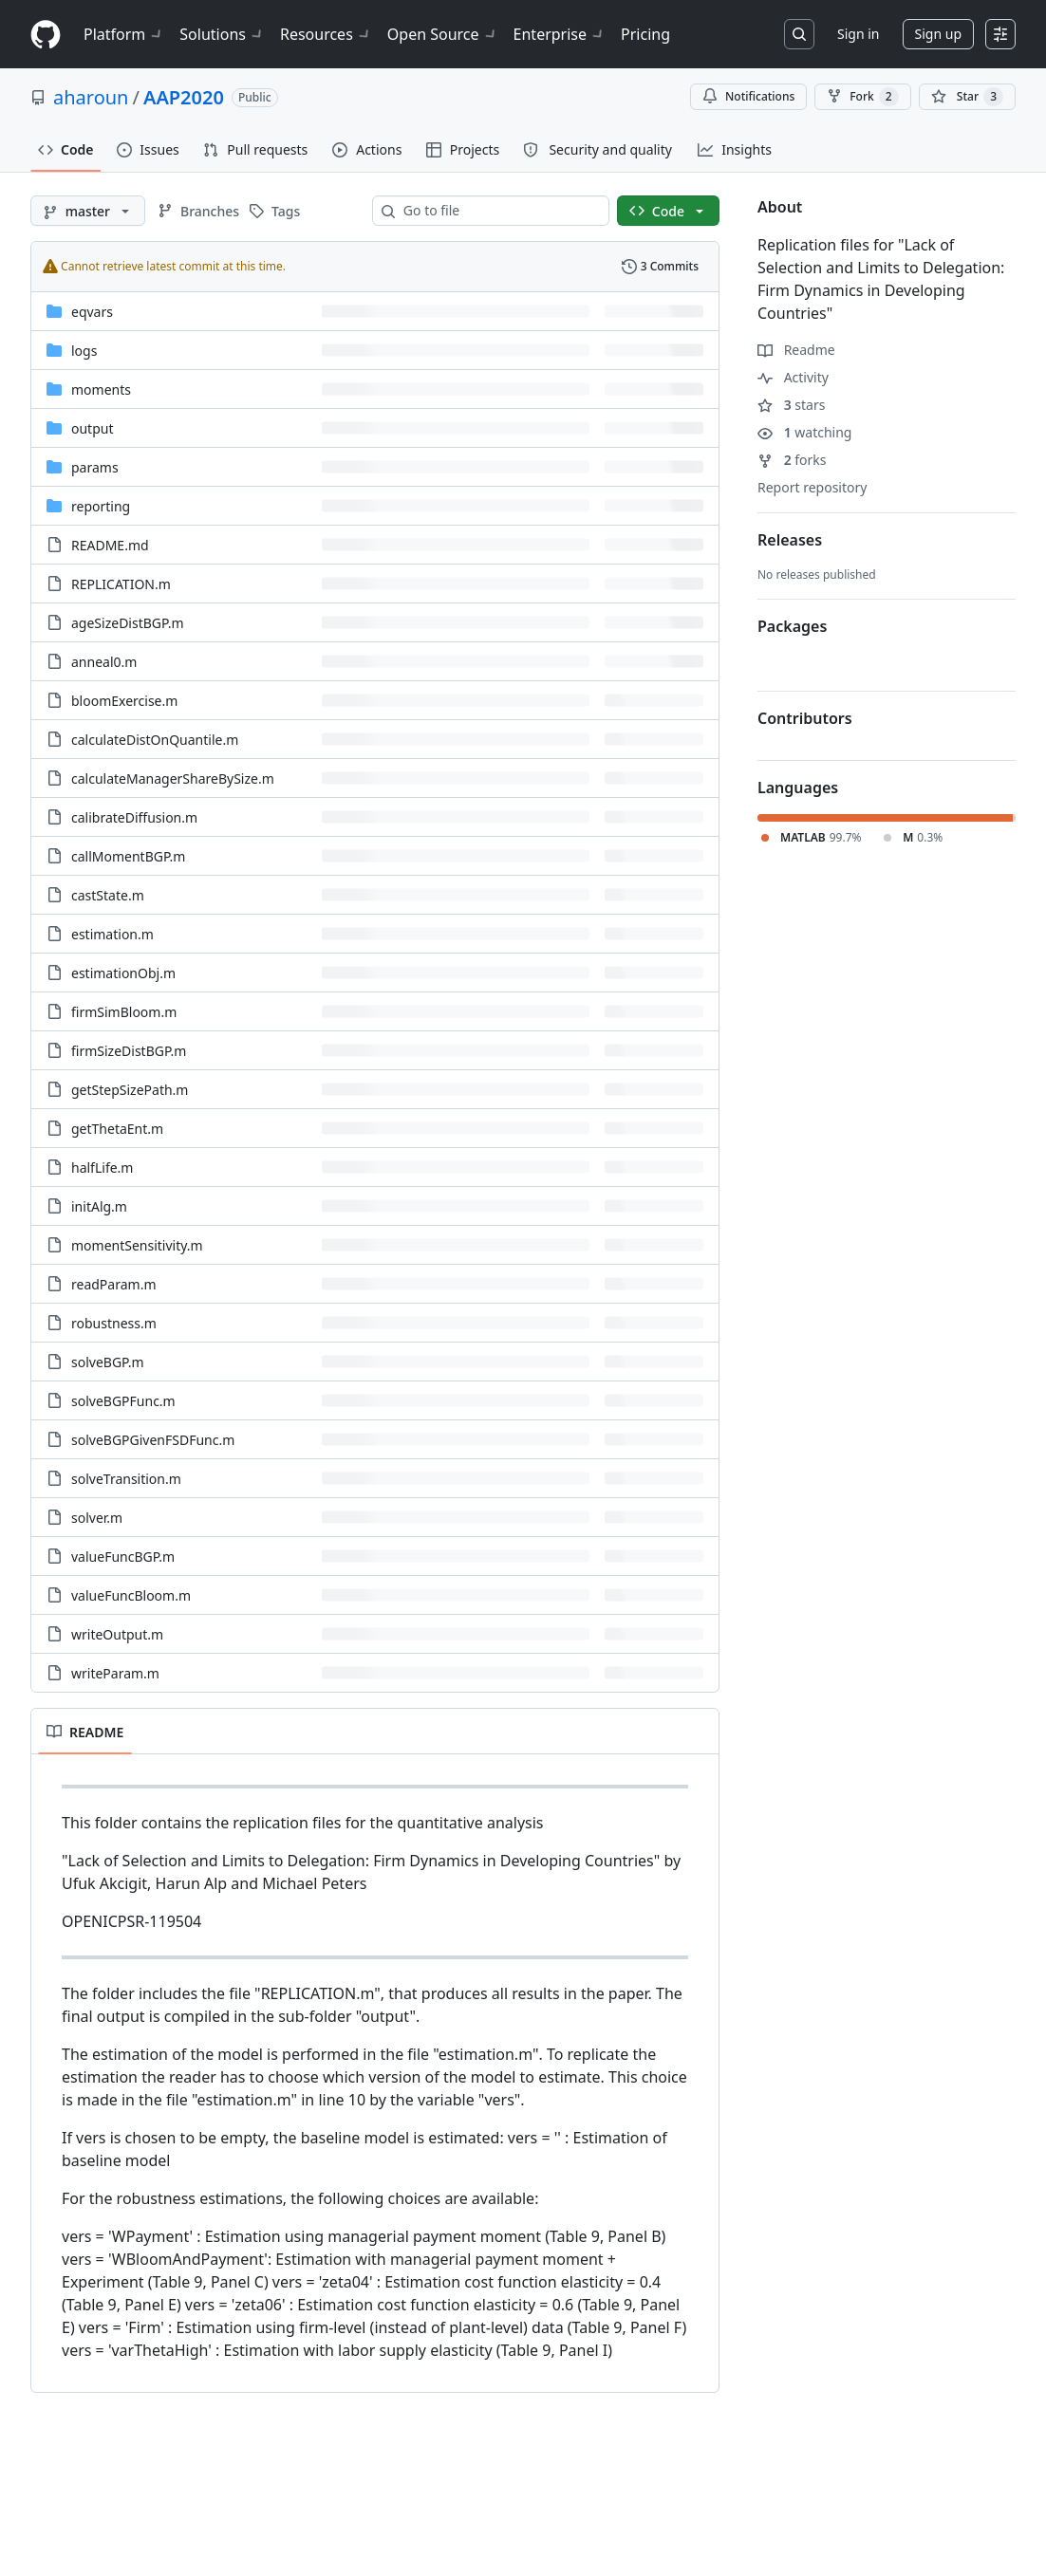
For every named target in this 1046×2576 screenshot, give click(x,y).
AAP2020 (183, 97)
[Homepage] (45, 34)
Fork (862, 96)
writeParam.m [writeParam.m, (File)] (115, 1673)
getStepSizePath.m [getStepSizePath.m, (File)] (129, 1090)
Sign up (938, 34)
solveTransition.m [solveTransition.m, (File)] (126, 1479)
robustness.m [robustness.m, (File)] (114, 1323)
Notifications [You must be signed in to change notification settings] (748, 96)
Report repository (812, 487)
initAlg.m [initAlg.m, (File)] (99, 1206)
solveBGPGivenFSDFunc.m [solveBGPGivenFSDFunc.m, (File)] (152, 1440)
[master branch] (87, 210)
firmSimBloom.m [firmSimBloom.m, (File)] (124, 1012)
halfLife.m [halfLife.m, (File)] (102, 1167)
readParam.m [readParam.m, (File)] (113, 1284)
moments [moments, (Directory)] (101, 389)
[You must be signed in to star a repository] (967, 96)
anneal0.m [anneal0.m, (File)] (104, 662)
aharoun (90, 97)
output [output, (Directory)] (92, 428)
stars (791, 405)
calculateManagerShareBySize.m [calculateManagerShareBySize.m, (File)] (172, 778)
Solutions (222, 34)
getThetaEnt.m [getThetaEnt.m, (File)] (117, 1129)
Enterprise (560, 34)
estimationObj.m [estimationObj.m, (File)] (123, 973)
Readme (796, 350)
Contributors (804, 718)
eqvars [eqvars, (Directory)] (92, 312)
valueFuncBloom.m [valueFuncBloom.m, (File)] (131, 1595)
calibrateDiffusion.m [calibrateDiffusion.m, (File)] (134, 817)
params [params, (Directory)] (95, 467)
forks (792, 460)
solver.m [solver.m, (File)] (96, 1518)
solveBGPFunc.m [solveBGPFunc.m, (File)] (123, 1401)
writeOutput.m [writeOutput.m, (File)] (117, 1634)
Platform (124, 34)
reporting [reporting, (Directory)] (100, 506)
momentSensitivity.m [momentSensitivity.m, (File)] (137, 1245)
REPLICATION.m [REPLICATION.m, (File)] (121, 584)
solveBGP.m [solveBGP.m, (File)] (107, 1362)
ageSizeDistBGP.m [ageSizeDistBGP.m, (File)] (127, 623)
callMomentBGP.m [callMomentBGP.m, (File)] (128, 856)
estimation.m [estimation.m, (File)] (112, 934)
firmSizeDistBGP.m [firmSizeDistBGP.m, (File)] (128, 1051)
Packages (792, 626)
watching (804, 432)
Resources (326, 34)
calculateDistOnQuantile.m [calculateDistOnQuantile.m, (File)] (154, 740)
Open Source (442, 34)
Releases (789, 539)
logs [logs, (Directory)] (84, 351)
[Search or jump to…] (799, 34)
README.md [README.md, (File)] (110, 545)
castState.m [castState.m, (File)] (107, 895)
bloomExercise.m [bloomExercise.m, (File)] (124, 701)
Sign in (858, 34)
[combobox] (498, 210)
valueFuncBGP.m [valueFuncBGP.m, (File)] (123, 1556)
